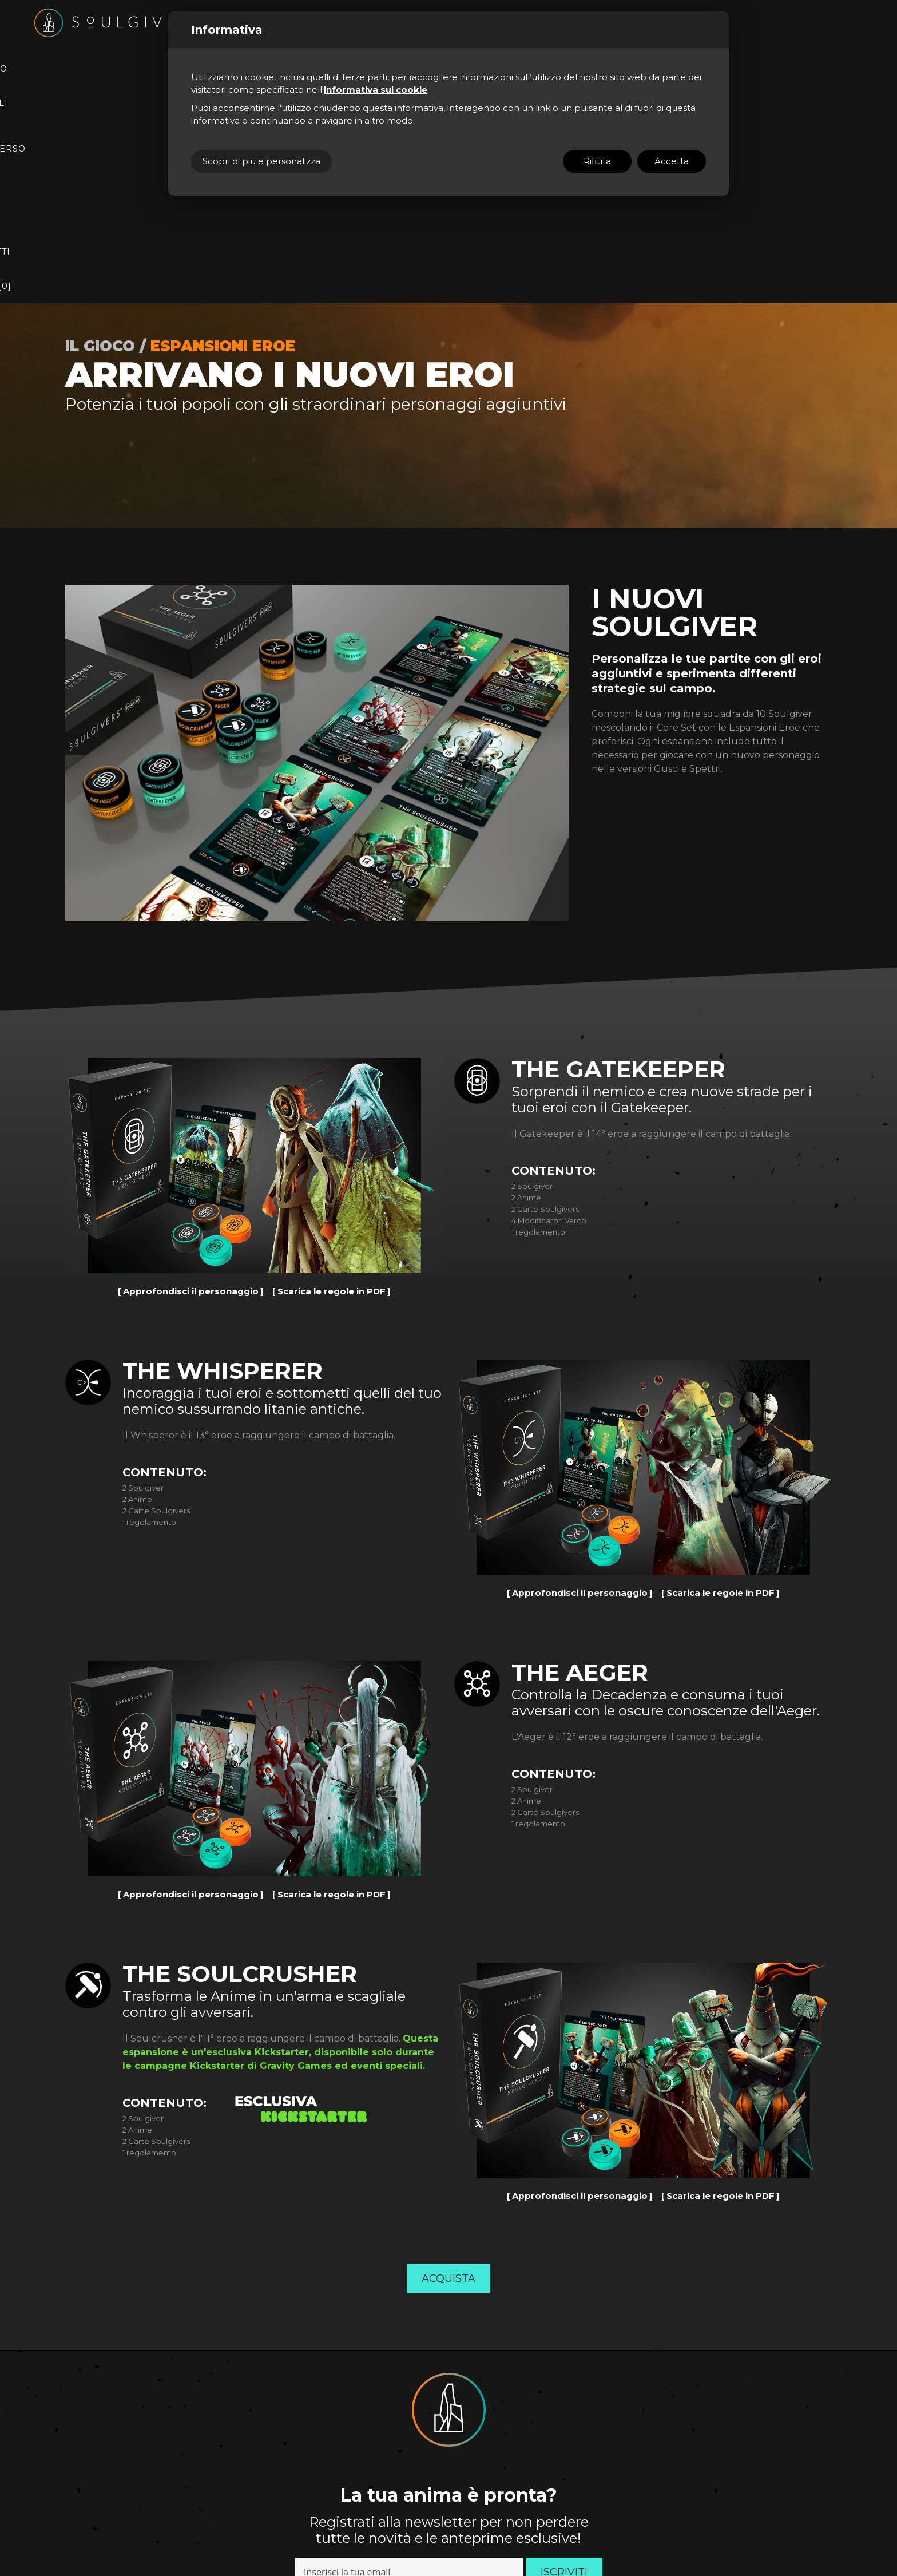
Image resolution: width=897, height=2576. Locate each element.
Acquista (448, 2021)
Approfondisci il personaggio (191, 1033)
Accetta (671, 161)
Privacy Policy (502, 2350)
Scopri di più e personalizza (261, 161)
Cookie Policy (295, 2507)
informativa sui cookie (375, 89)
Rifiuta (597, 161)
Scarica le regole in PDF (331, 1033)
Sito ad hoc (382, 2507)
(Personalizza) (338, 2507)
